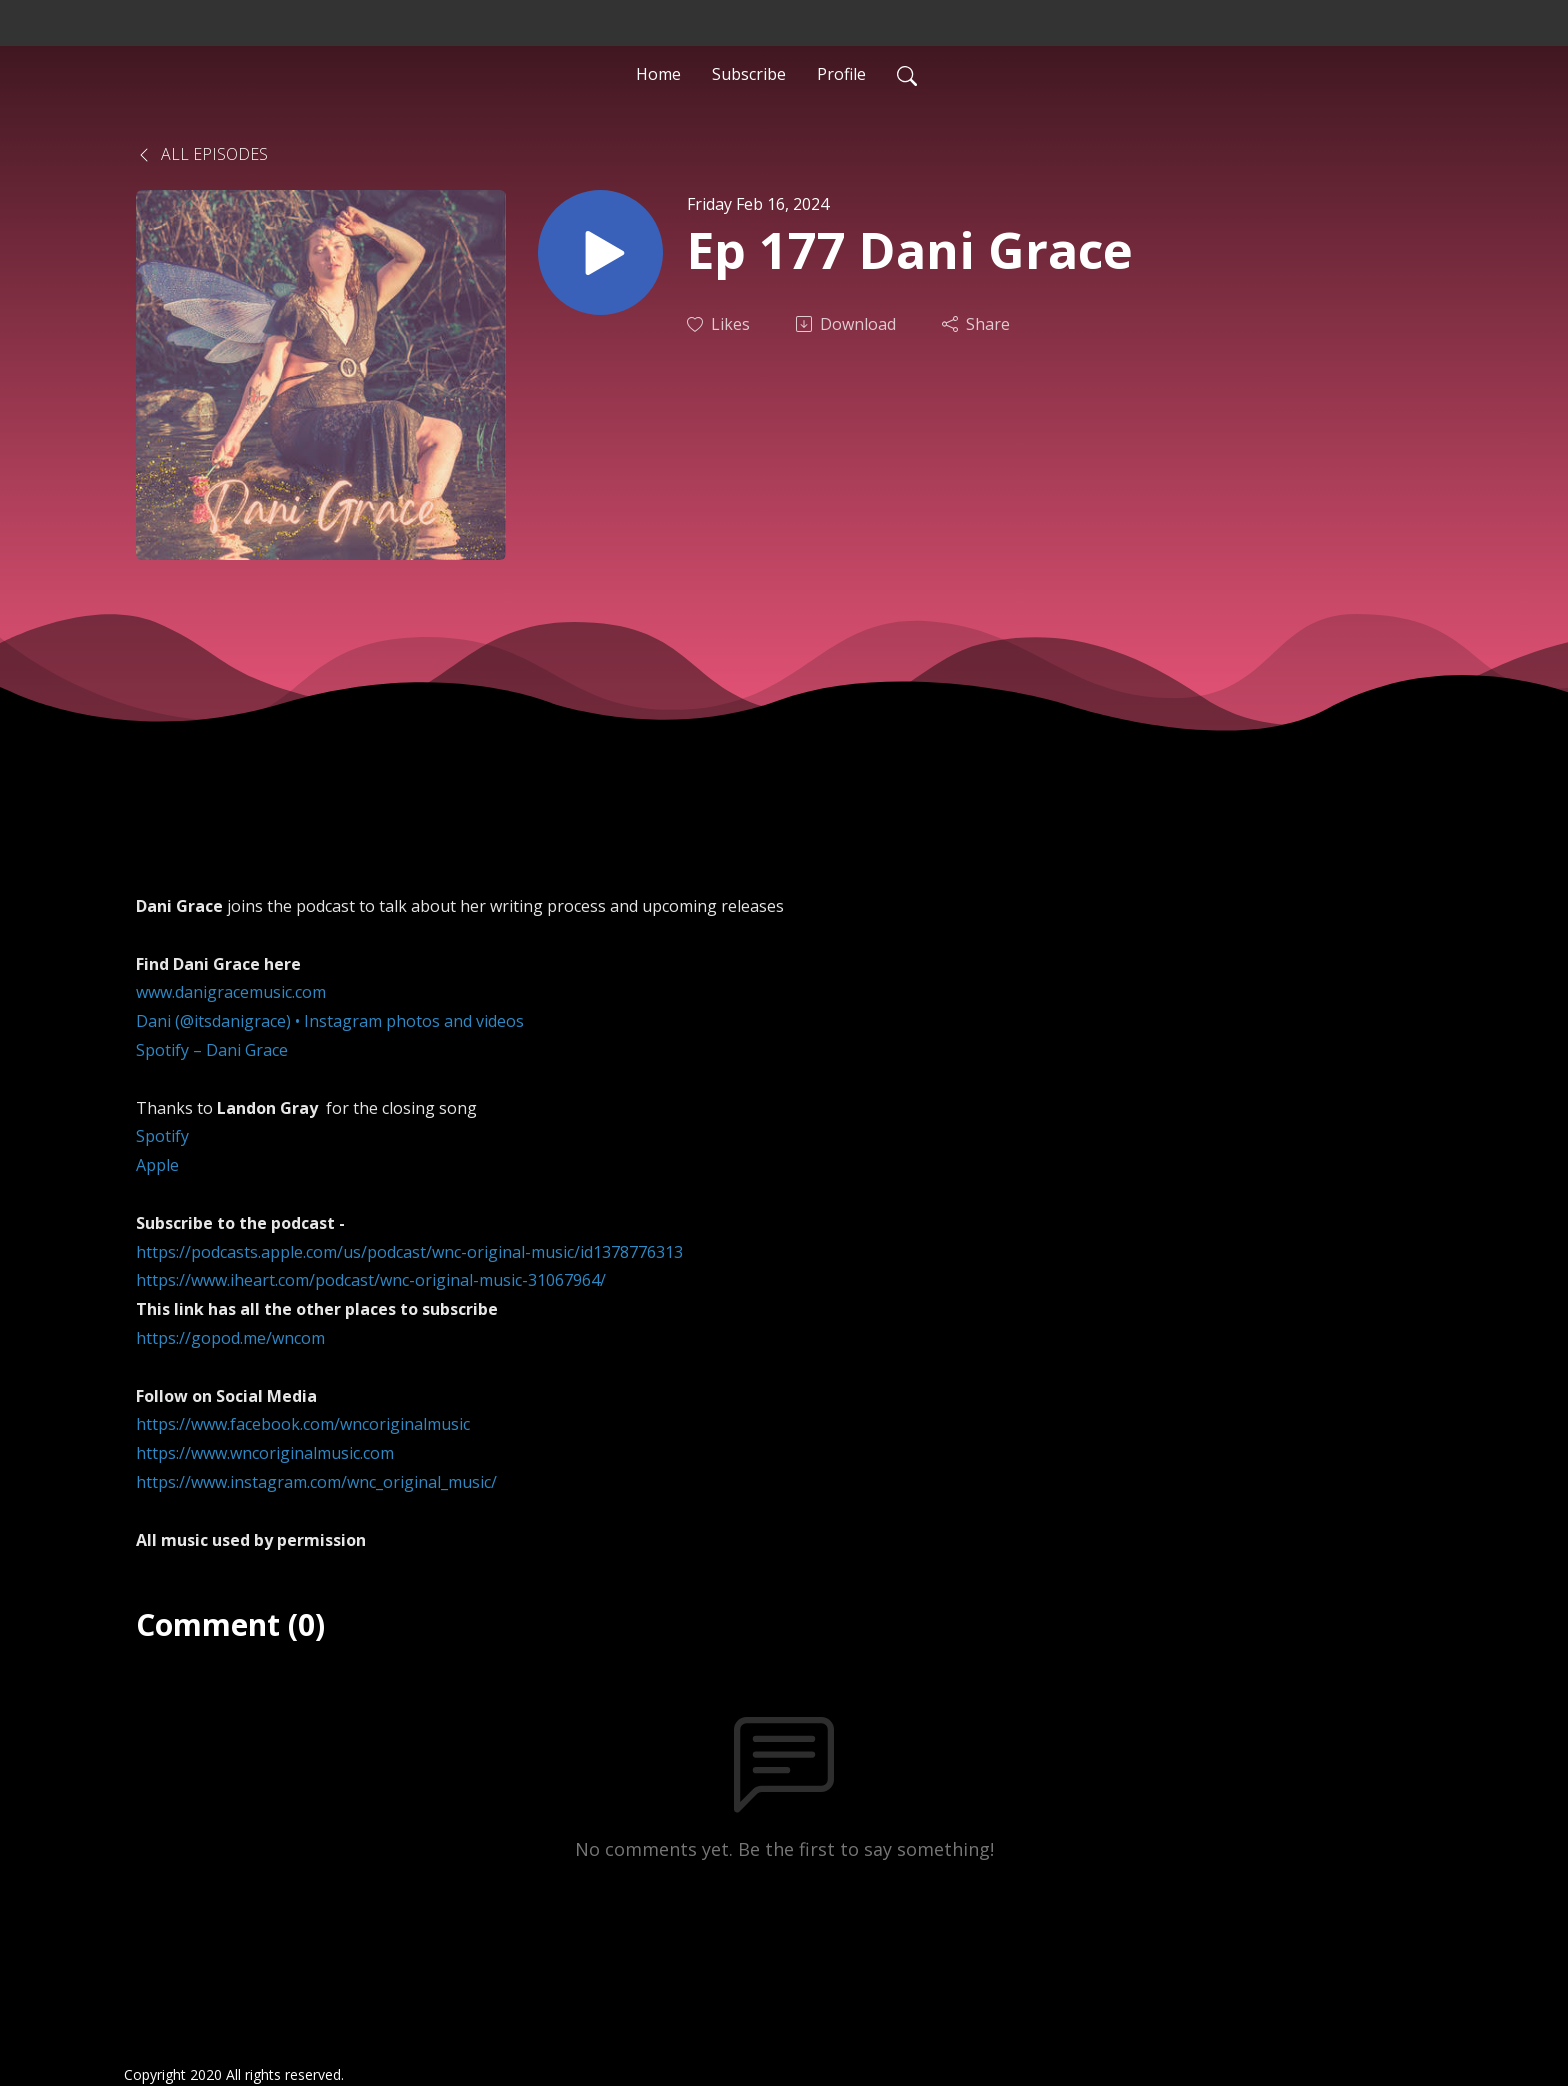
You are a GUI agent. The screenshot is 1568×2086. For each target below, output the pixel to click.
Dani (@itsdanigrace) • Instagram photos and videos (330, 1021)
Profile (841, 74)
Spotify (162, 1136)
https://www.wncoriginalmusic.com (265, 1453)
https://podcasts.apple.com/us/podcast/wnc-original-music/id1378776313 (409, 1252)
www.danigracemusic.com (231, 992)
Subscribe (749, 74)
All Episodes (202, 154)
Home (658, 74)
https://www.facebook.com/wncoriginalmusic (303, 1424)
